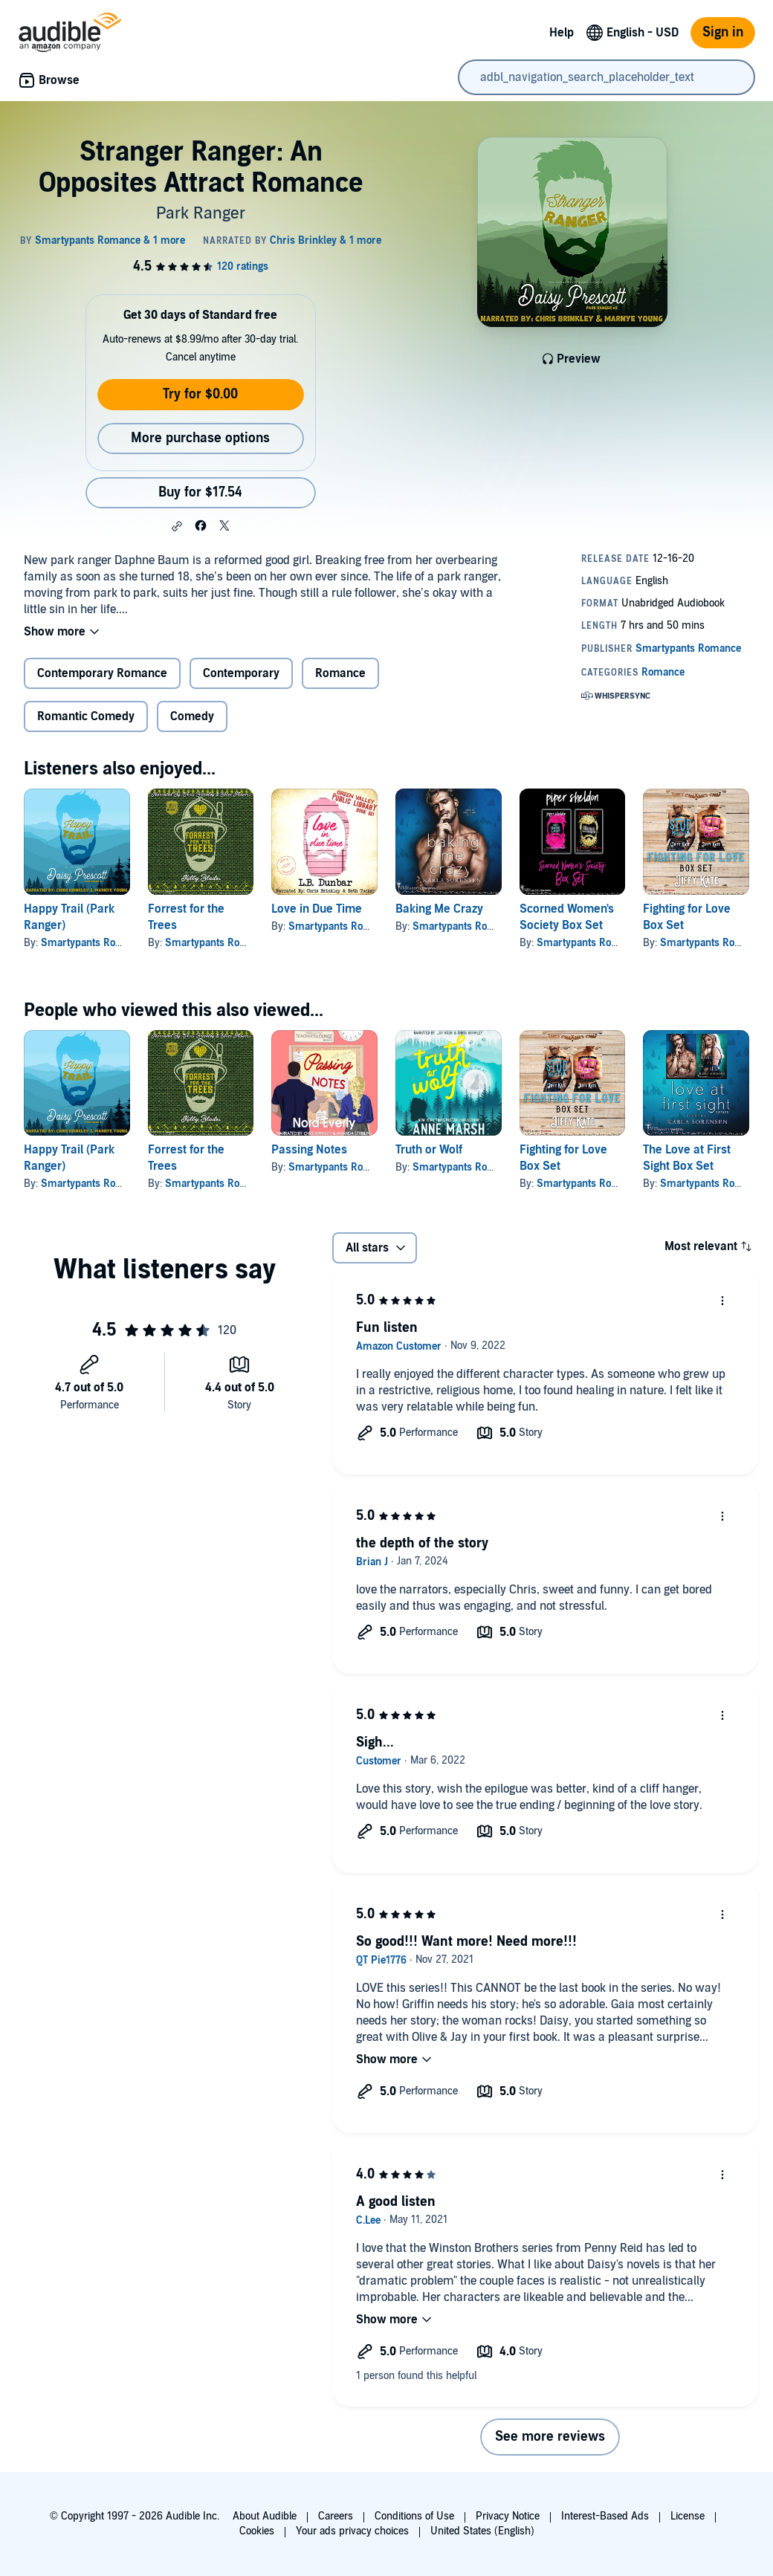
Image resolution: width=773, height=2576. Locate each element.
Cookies (256, 2531)
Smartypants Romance (93, 942)
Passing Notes (309, 1149)
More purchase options (200, 438)
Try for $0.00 (200, 394)
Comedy (192, 716)
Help (561, 32)
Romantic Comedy (86, 716)
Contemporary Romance (102, 673)
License (687, 2516)
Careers (335, 2516)
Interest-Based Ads (605, 2516)
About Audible (265, 2516)
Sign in (722, 32)
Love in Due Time (316, 909)
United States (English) (482, 2531)
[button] (177, 526)
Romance (340, 673)
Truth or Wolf (428, 1149)
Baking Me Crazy (439, 909)
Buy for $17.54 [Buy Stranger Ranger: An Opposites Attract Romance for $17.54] (200, 492)
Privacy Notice (508, 2516)
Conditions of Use (414, 2516)
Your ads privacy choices (352, 2531)
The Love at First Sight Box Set (687, 1158)
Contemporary (241, 673)
